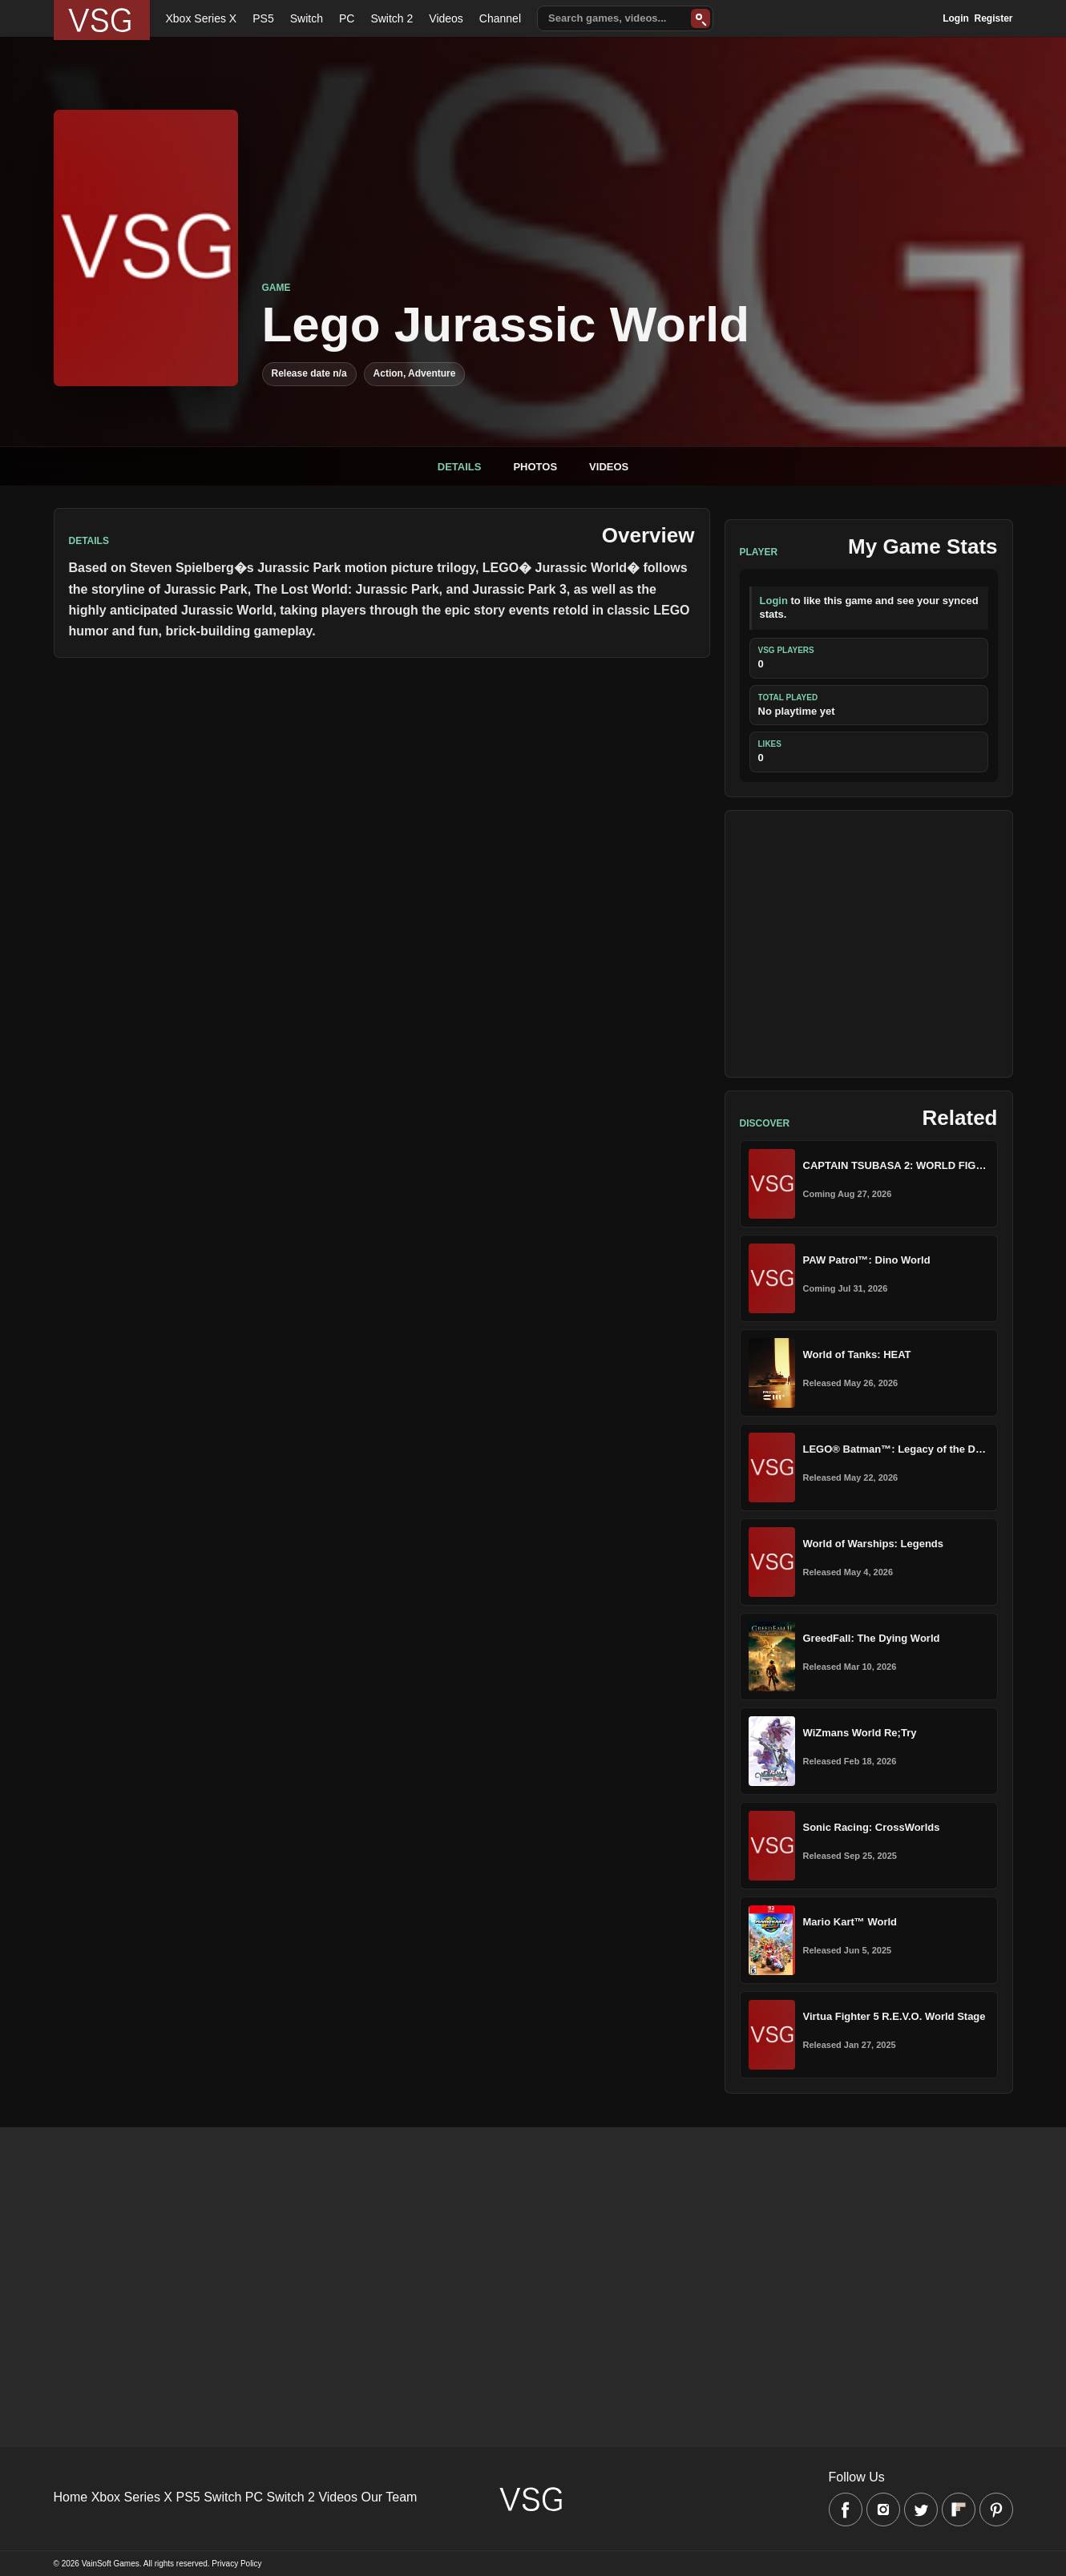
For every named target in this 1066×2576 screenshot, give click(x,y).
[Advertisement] (869, 943)
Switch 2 (391, 18)
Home (71, 2497)
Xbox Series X (201, 18)
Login (956, 18)
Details (460, 467)
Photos (535, 467)
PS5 (262, 18)
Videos (446, 18)
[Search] (700, 18)
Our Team (389, 2497)
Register (993, 18)
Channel (500, 18)
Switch (306, 18)
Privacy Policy (236, 2563)
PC (346, 18)
